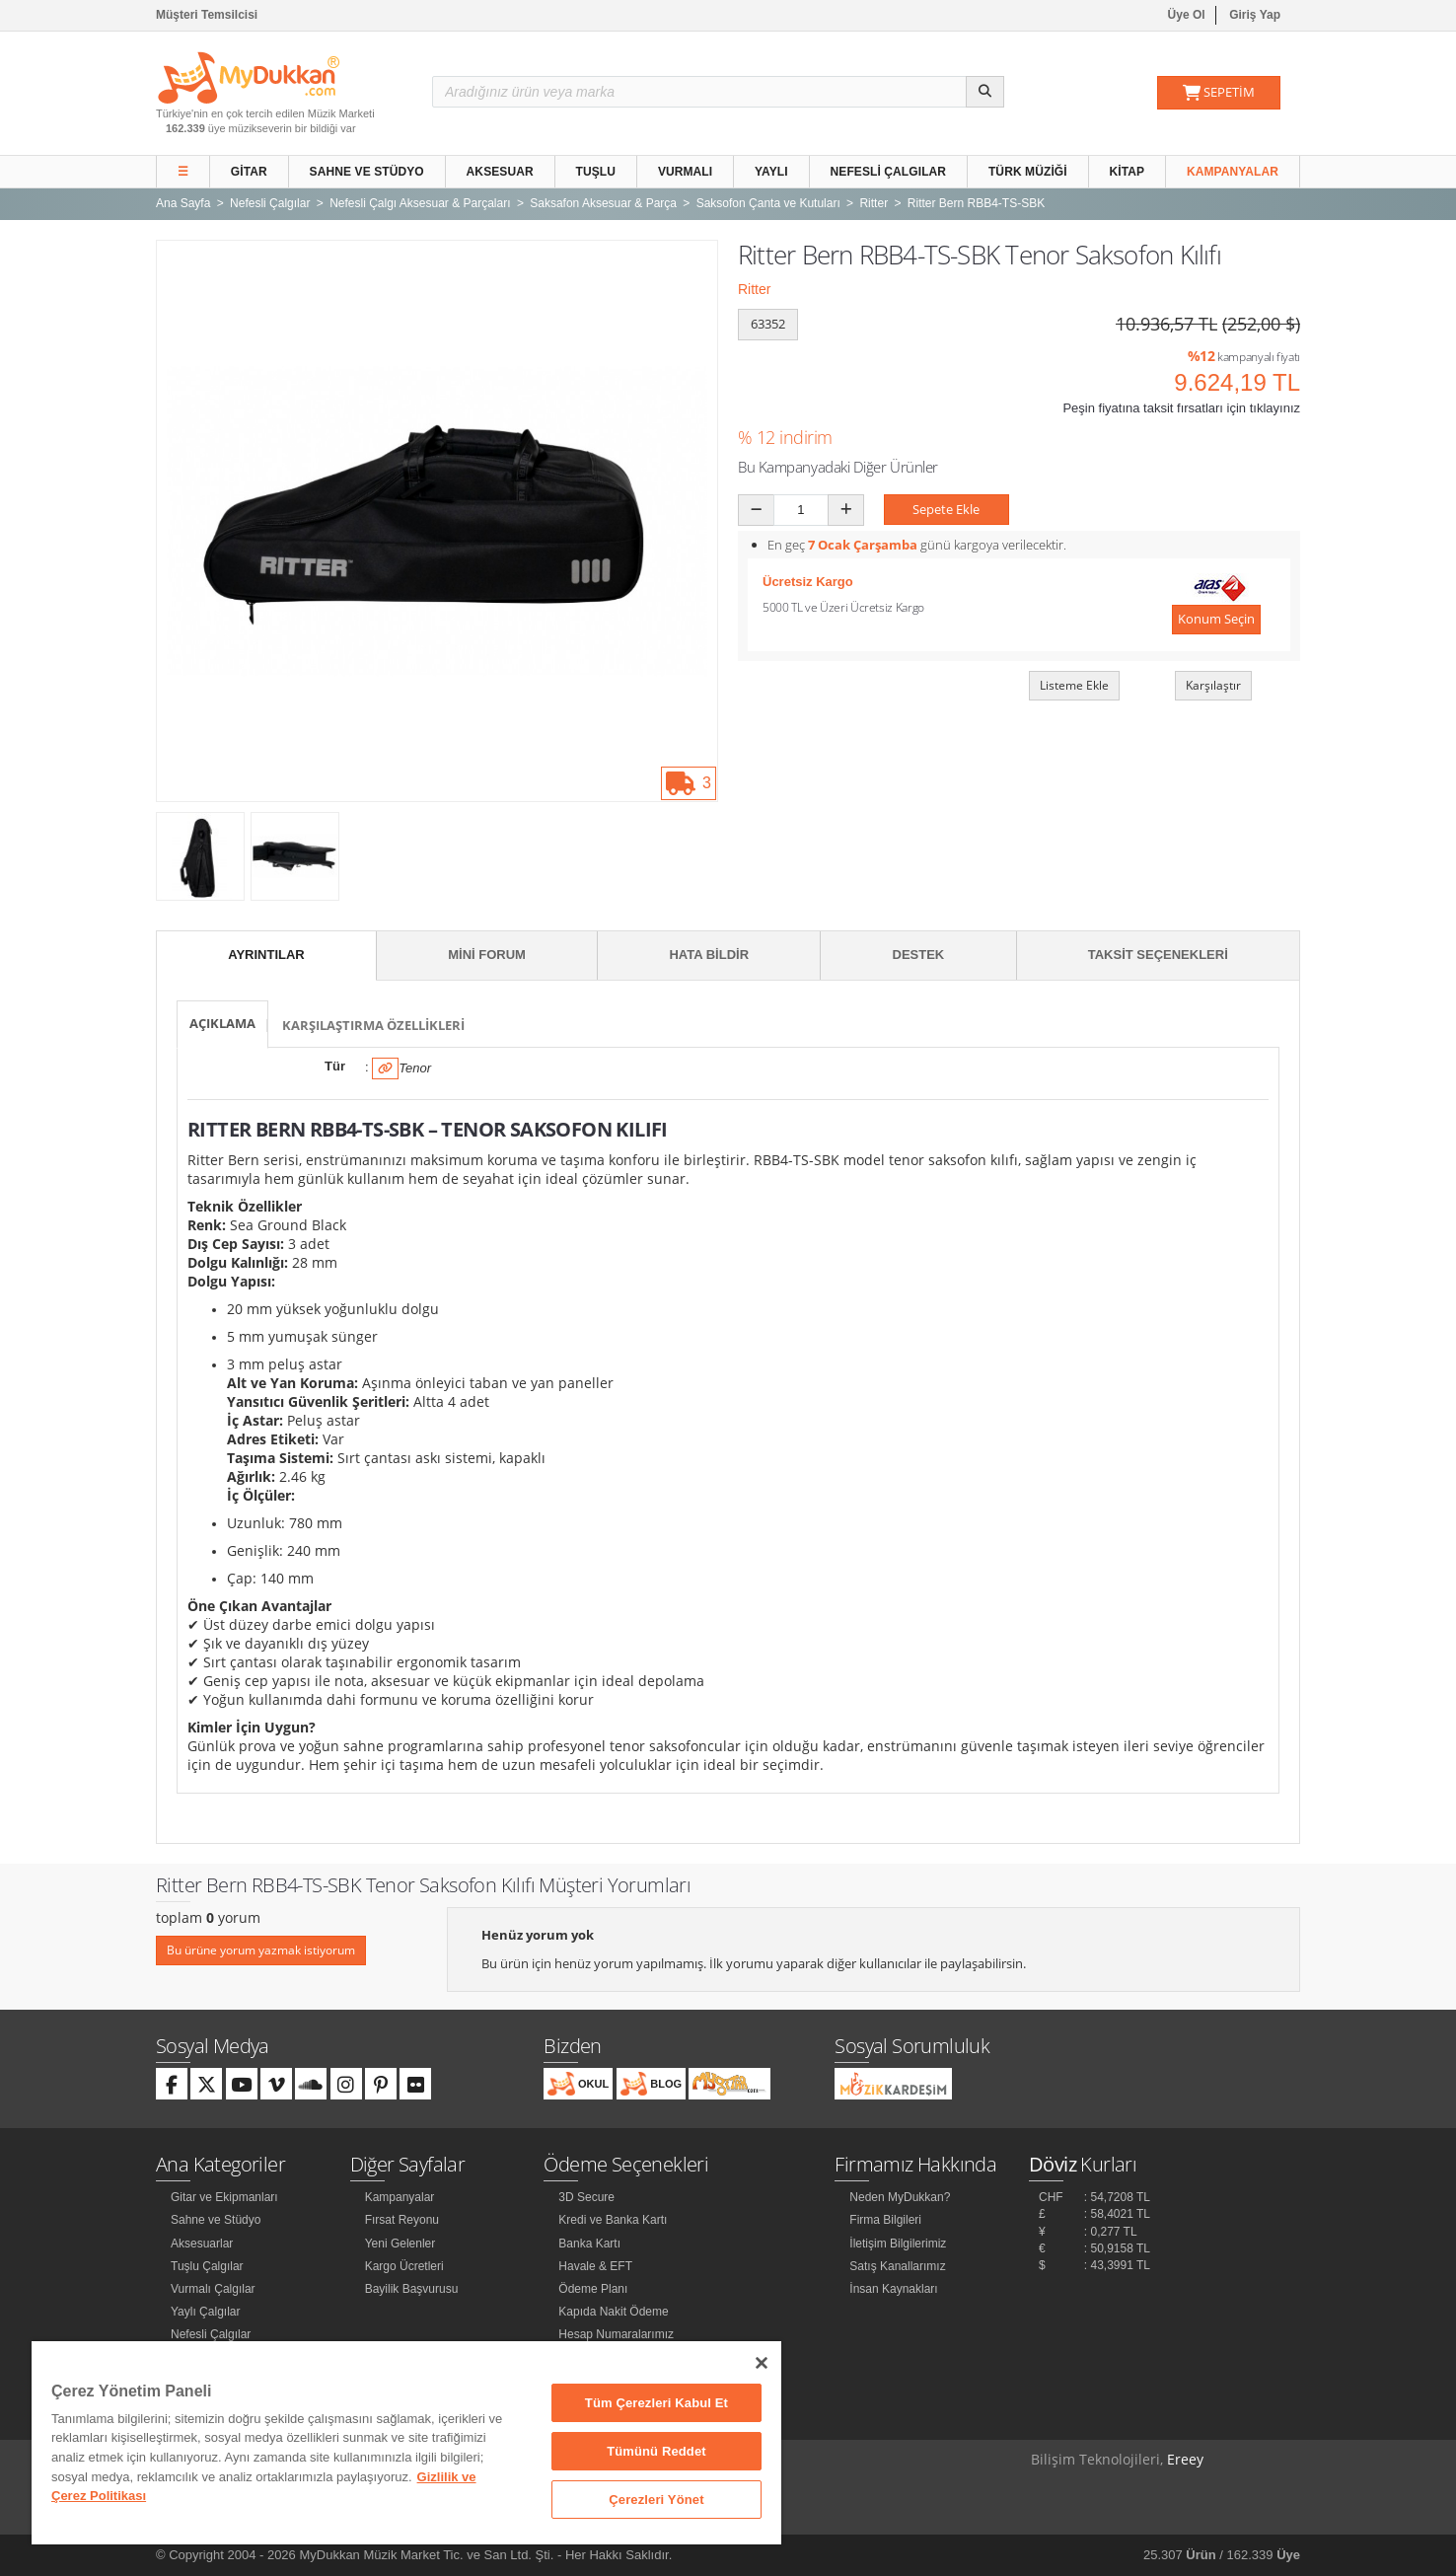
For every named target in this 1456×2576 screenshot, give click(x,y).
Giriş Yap (1254, 15)
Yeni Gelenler (400, 2243)
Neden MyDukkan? (899, 2197)
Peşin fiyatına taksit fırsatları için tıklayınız (1181, 408)
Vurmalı (685, 172)
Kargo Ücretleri (404, 2266)
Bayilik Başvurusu (412, 2289)
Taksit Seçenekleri (1158, 954)
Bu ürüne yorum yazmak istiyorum (261, 1950)
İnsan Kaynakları (893, 2289)
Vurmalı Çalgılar (213, 2289)
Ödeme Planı (592, 2289)
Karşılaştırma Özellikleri (373, 1025)
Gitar (249, 172)
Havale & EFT (595, 2266)
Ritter (754, 289)
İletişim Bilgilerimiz (897, 2243)
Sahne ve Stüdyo (367, 172)
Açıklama (222, 1023)
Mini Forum (487, 954)
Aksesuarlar (202, 2243)
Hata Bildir (709, 954)
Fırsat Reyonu (402, 2220)
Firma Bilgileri (885, 2220)
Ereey (1185, 2459)
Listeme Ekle (1074, 685)
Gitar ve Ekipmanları (224, 2197)
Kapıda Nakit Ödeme (613, 2311)
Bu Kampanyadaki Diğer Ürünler (838, 467)
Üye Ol (1186, 15)
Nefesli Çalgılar (889, 172)
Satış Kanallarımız (897, 2266)
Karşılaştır (1213, 685)
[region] (406, 2442)
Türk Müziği (1027, 172)
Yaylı (771, 172)
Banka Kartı (589, 2243)
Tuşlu (596, 172)
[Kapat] (761, 2363)
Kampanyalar (1232, 172)
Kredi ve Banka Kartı (612, 2220)
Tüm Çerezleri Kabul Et (656, 2402)
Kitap (1127, 172)
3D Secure (586, 2197)
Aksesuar (500, 172)
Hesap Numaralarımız (616, 2334)
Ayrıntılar (266, 954)
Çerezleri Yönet (656, 2499)
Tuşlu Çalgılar (207, 2266)
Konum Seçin (1216, 618)
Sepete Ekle (946, 509)
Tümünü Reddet (656, 2451)
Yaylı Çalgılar (205, 2311)
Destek (919, 954)
